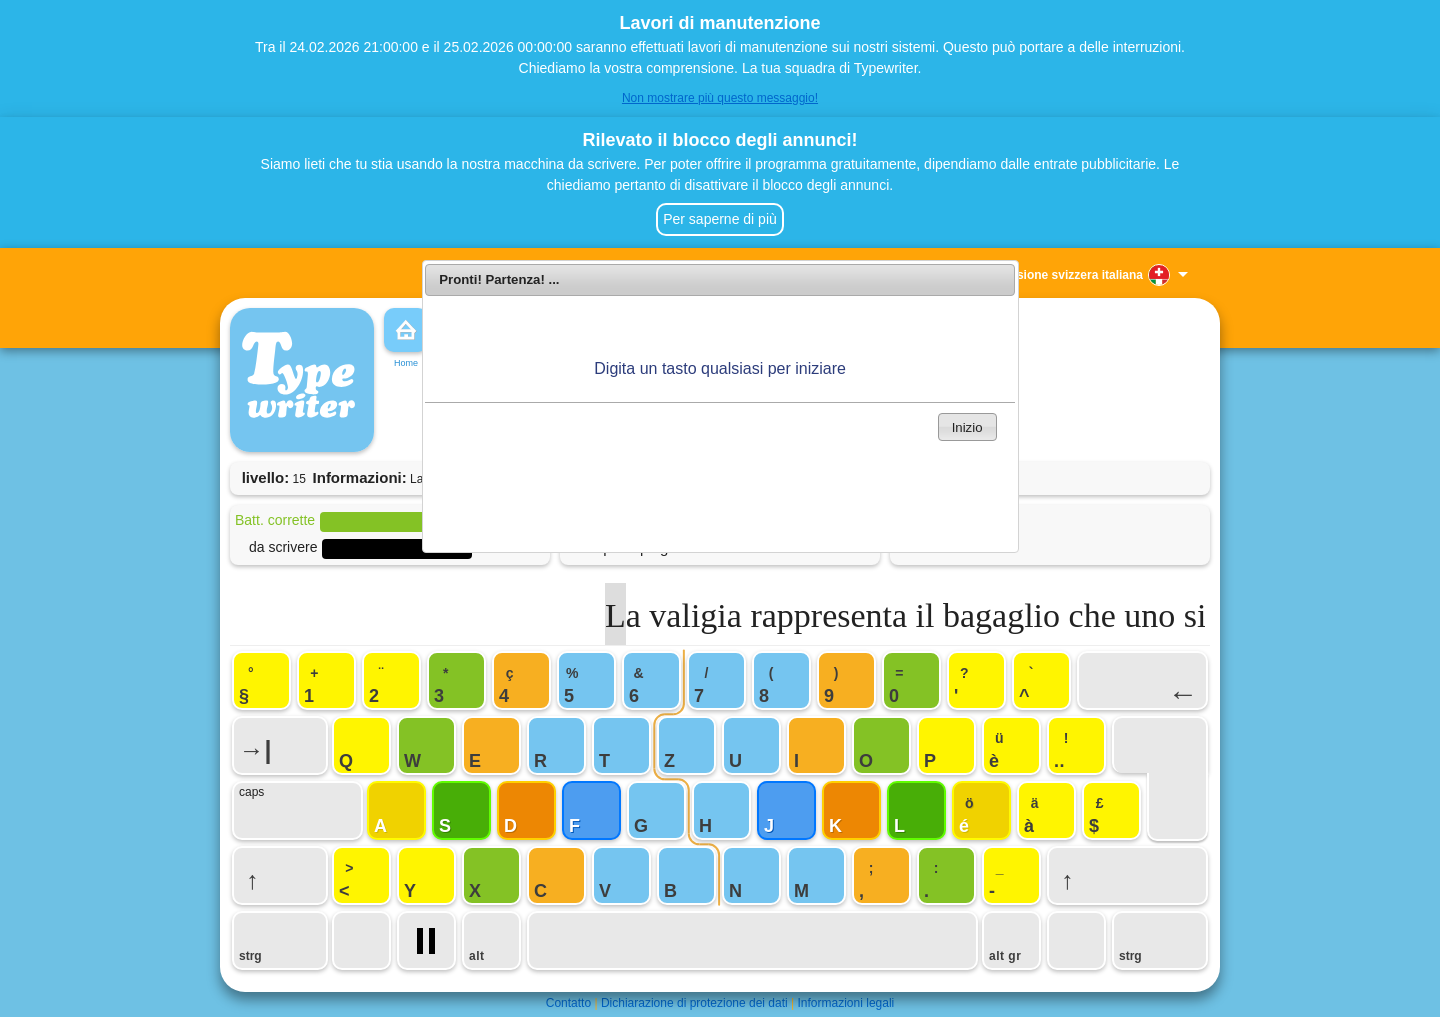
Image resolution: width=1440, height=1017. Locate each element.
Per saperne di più (720, 219)
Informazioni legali (846, 1003)
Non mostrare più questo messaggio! (720, 98)
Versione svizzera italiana (1070, 275)
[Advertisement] (720, 492)
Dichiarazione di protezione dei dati (694, 1003)
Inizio (967, 427)
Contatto (568, 1003)
